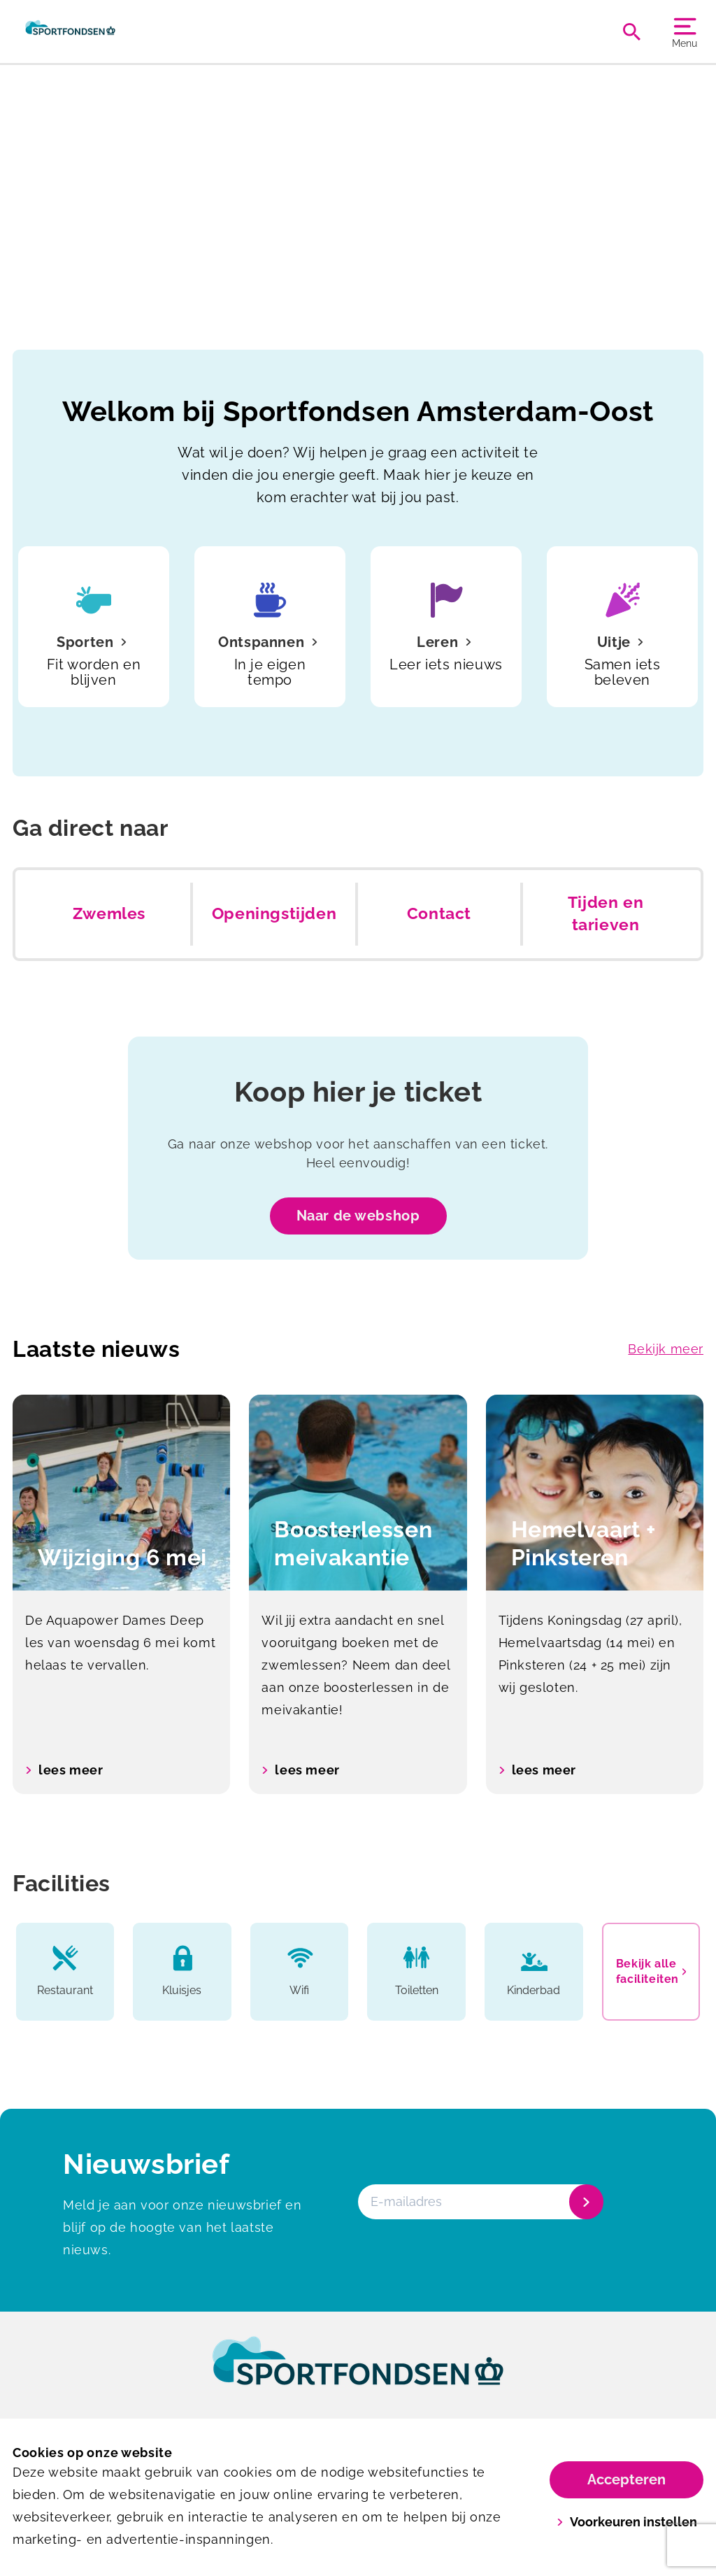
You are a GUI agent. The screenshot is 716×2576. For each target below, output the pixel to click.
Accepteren (626, 2479)
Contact (439, 913)
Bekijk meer (665, 1349)
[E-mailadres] (479, 2201)
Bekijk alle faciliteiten (651, 1971)
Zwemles (109, 913)
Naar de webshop (358, 1215)
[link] (358, 2373)
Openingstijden (274, 913)
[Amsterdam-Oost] (70, 31)
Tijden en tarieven (605, 913)
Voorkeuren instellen (627, 2521)
